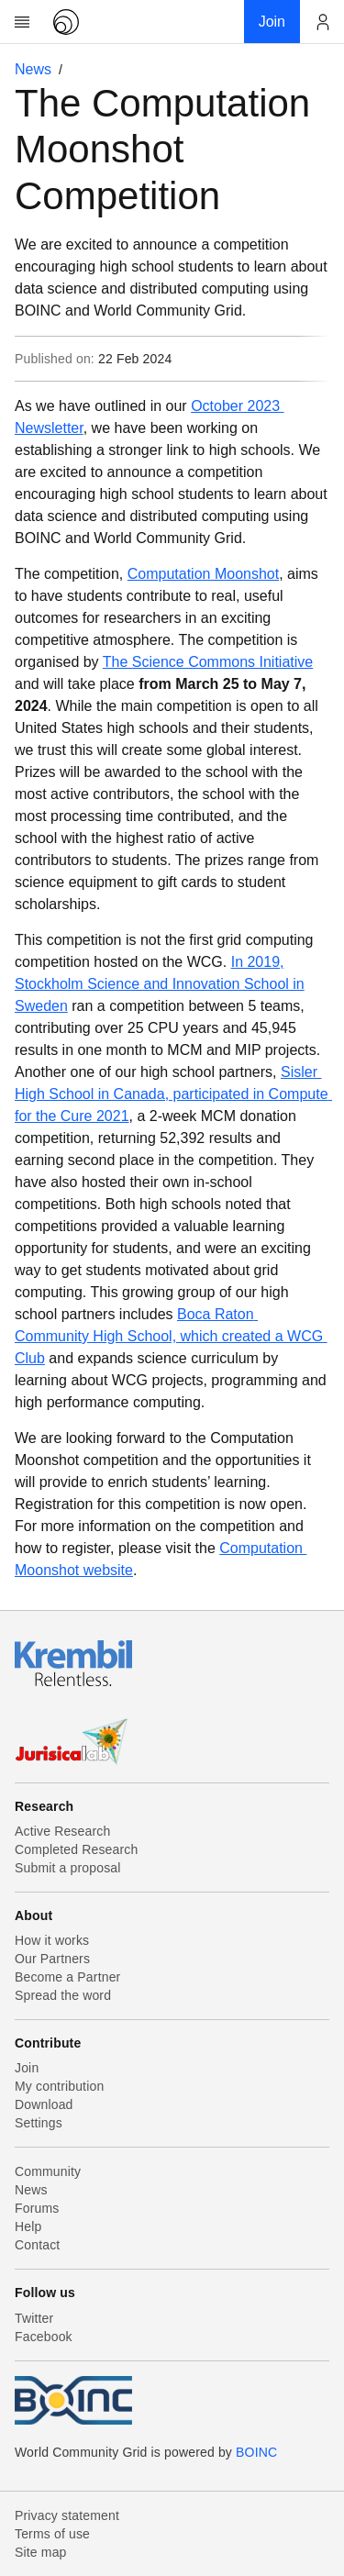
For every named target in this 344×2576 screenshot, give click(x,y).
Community (48, 2171)
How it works (52, 1940)
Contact (37, 2244)
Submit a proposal (68, 1867)
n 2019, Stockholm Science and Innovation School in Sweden (160, 984)
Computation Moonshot (203, 574)
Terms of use (52, 2533)
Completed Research (76, 1849)
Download (44, 2104)
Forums (37, 2208)
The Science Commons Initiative (208, 662)
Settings (38, 2122)
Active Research (62, 1831)
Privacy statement (67, 2515)
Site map (41, 2552)
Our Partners (52, 1958)
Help (28, 2226)
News (33, 69)
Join (27, 2067)
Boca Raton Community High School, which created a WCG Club (171, 1336)
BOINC (256, 2452)
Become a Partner (67, 1977)
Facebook (43, 2336)
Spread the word (63, 1995)
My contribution (59, 2086)
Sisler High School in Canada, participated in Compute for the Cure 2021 (173, 1094)
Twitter (34, 2318)
